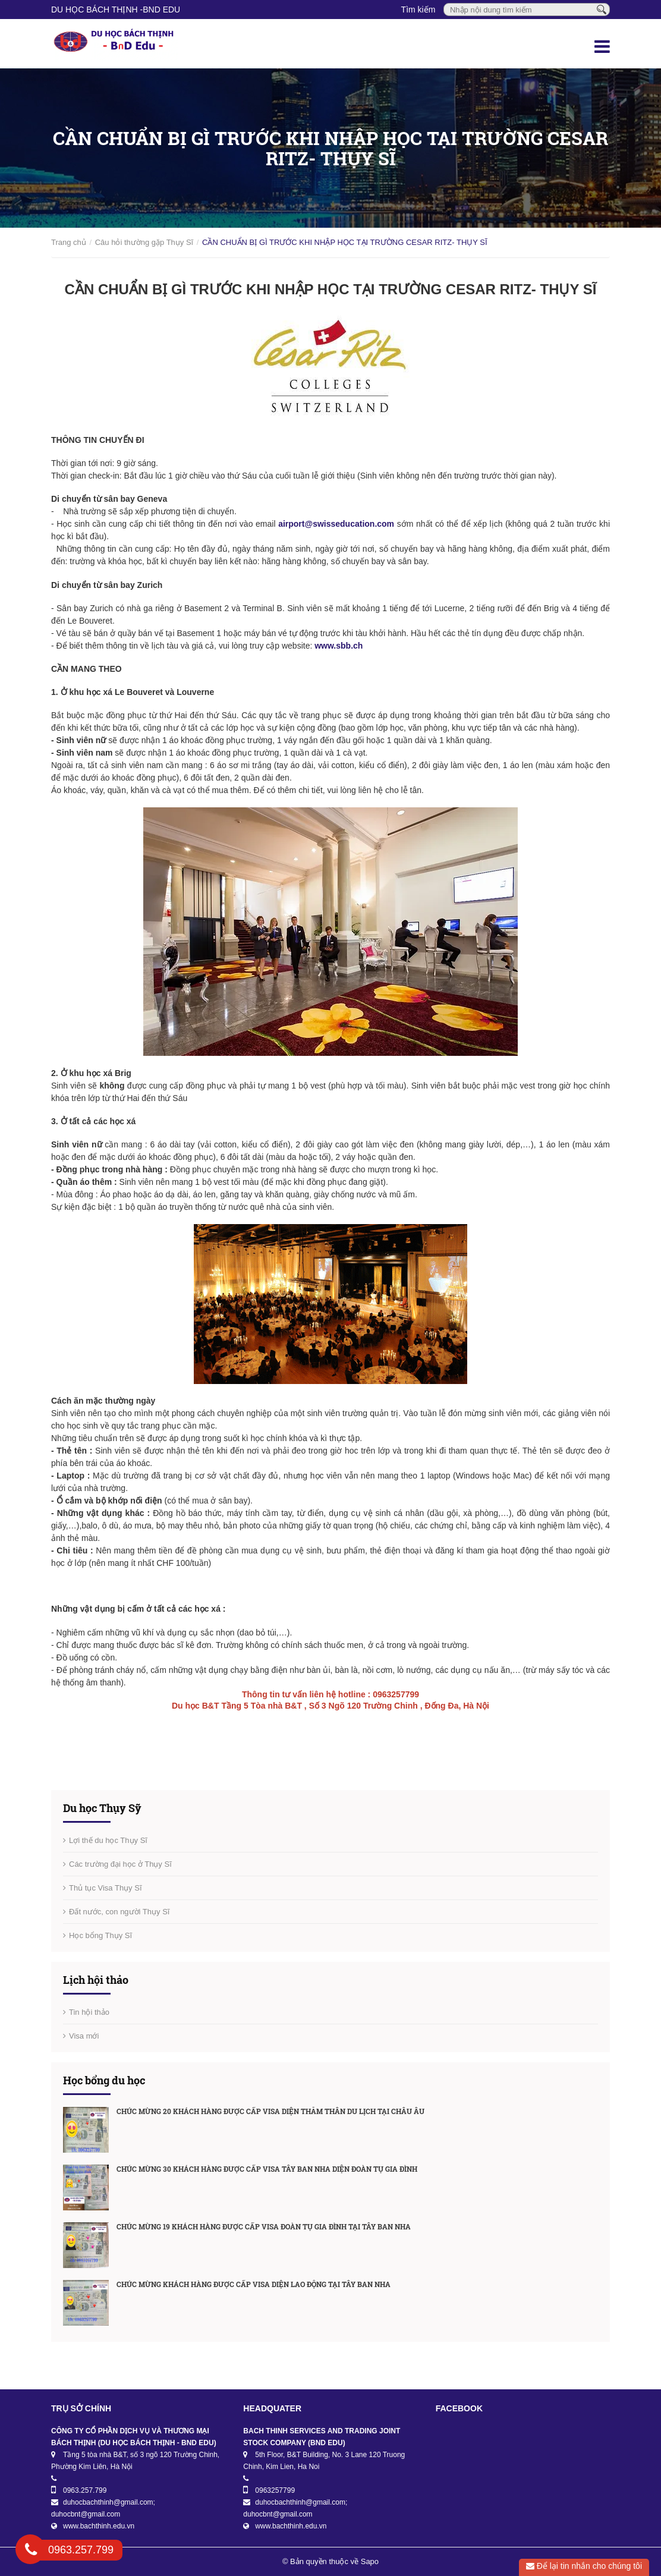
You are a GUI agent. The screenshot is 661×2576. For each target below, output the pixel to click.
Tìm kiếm (418, 9)
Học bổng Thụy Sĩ (100, 1935)
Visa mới (84, 2035)
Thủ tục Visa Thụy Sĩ (105, 1887)
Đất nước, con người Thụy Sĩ (119, 1911)
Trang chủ (68, 242)
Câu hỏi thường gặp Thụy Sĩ (144, 242)
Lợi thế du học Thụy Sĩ (108, 1840)
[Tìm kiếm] (601, 9)
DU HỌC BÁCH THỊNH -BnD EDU (115, 9)
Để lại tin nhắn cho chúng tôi (584, 2566)
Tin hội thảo (89, 2012)
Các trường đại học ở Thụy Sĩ (120, 1864)
